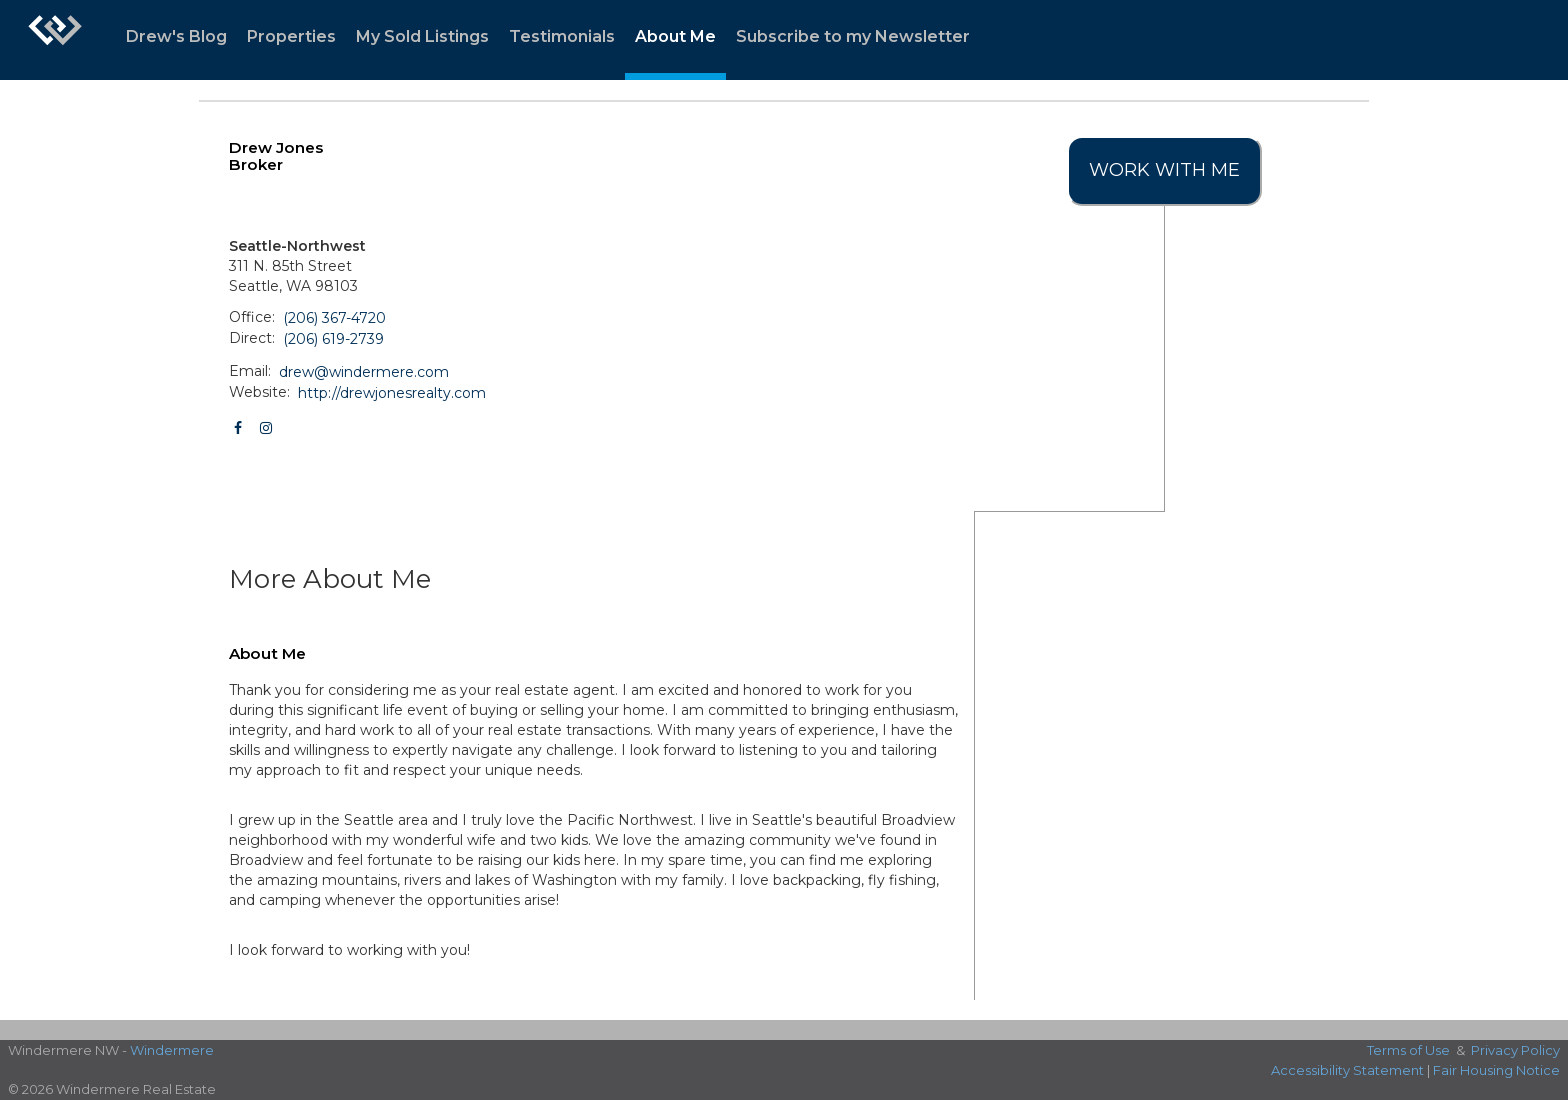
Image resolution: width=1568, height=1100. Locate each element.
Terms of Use (1408, 1050)
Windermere (172, 1050)
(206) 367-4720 (334, 318)
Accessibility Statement (1347, 1070)
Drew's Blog (176, 36)
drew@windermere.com (364, 372)
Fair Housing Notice (1496, 1070)
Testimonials (562, 36)
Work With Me (1164, 170)
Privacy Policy (1515, 1050)
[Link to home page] (55, 40)
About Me (675, 36)
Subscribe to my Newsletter (853, 36)
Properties (291, 36)
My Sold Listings (422, 36)
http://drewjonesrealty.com (392, 393)
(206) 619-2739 (333, 339)
